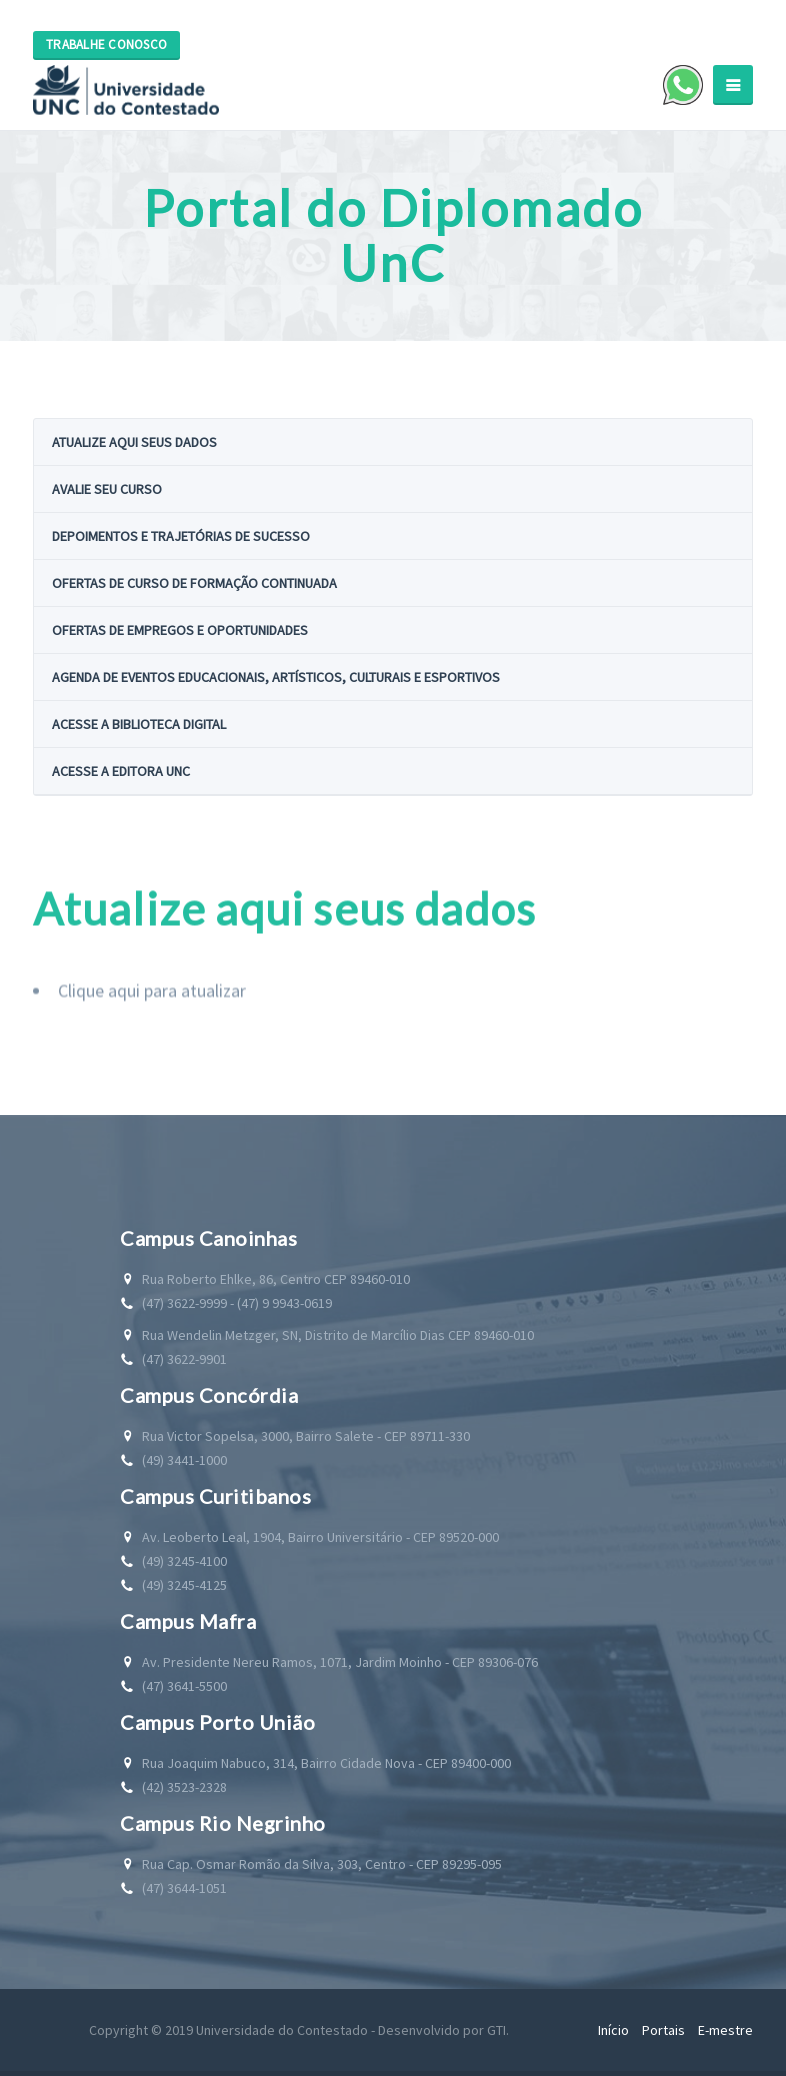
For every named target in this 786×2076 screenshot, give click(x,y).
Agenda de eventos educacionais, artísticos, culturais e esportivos (276, 677)
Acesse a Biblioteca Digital (139, 724)
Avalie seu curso (107, 489)
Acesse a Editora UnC (121, 771)
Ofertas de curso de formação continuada (194, 583)
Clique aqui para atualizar (152, 1027)
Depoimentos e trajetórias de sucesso (181, 536)
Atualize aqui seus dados (134, 442)
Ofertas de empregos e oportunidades (180, 630)
